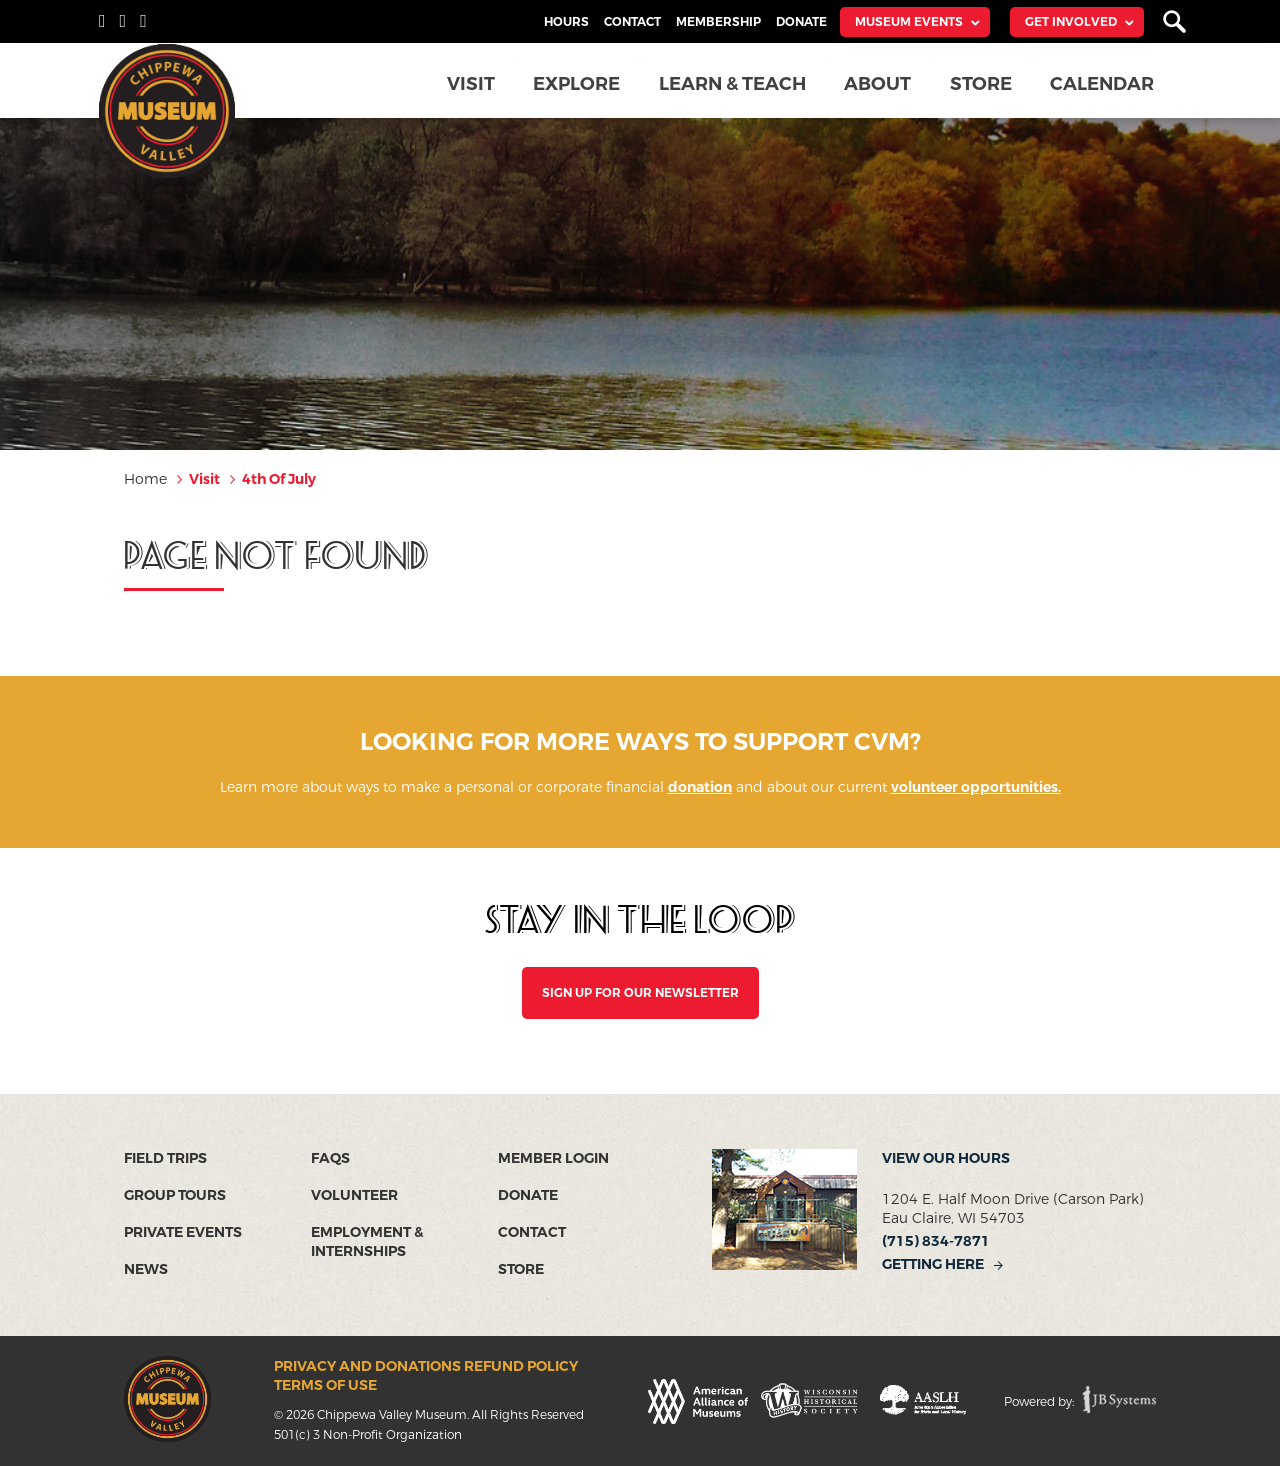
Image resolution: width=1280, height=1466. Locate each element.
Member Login (553, 1158)
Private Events (183, 1232)
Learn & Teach (737, 84)
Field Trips (165, 1158)
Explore (582, 84)
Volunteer (354, 1195)
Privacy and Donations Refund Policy (426, 1366)
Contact (632, 22)
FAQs (330, 1158)
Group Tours (175, 1195)
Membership (718, 22)
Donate (801, 22)
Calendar (1103, 84)
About (881, 84)
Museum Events (909, 22)
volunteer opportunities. (976, 787)
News (146, 1269)
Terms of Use (325, 1385)
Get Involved (1071, 22)
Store (983, 84)
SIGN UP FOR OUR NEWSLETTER (640, 993)
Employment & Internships (367, 1242)
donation (700, 787)
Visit (477, 84)
